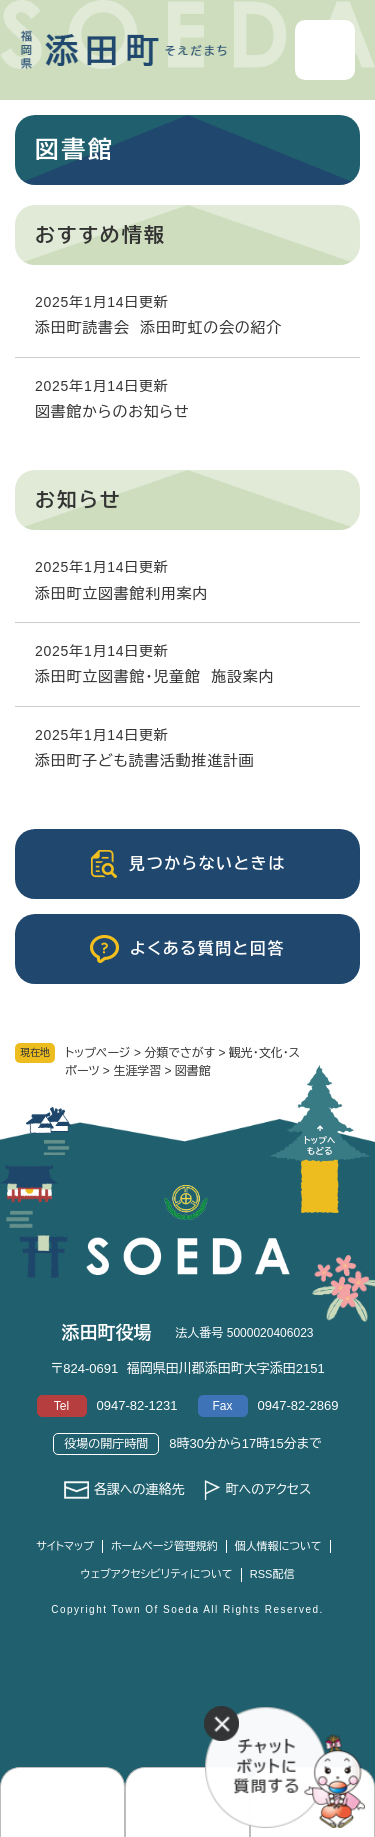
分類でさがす (179, 1053)
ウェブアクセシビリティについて (157, 1574)
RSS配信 (272, 1574)
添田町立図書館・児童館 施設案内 (155, 676)
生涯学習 (137, 1071)
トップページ (98, 1053)
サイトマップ (65, 1546)
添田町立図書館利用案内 (121, 593)
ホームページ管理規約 (164, 1546)
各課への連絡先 (139, 1489)
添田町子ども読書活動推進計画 (144, 760)
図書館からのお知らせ (112, 411)
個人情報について (278, 1546)
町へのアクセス (268, 1489)
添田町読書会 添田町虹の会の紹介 (158, 327)
